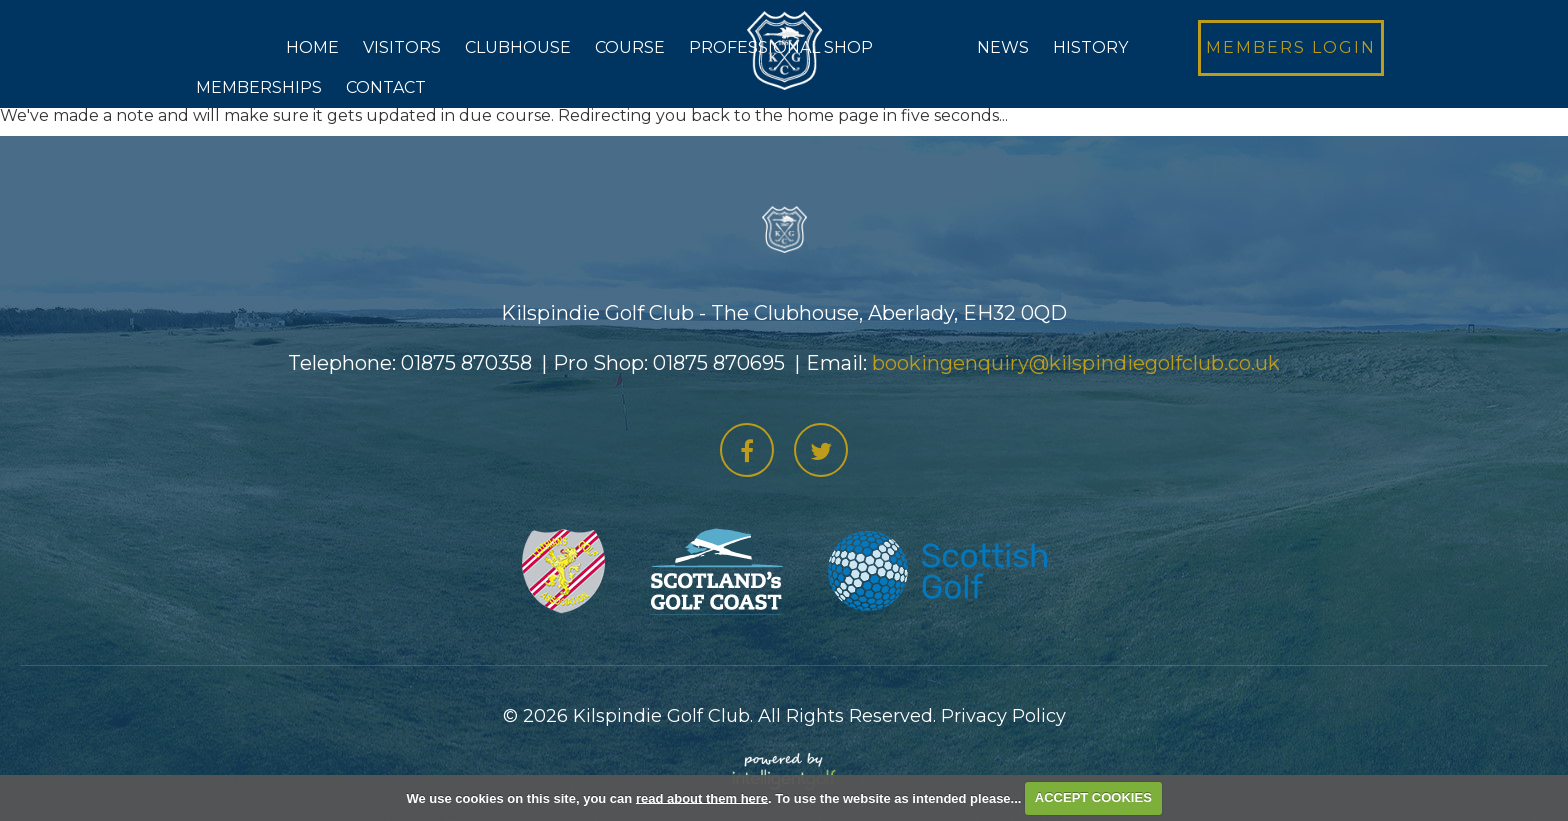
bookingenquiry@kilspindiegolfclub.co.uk (1076, 363)
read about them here (702, 797)
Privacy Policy (1003, 716)
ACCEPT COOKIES (1093, 797)
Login (1291, 47)
